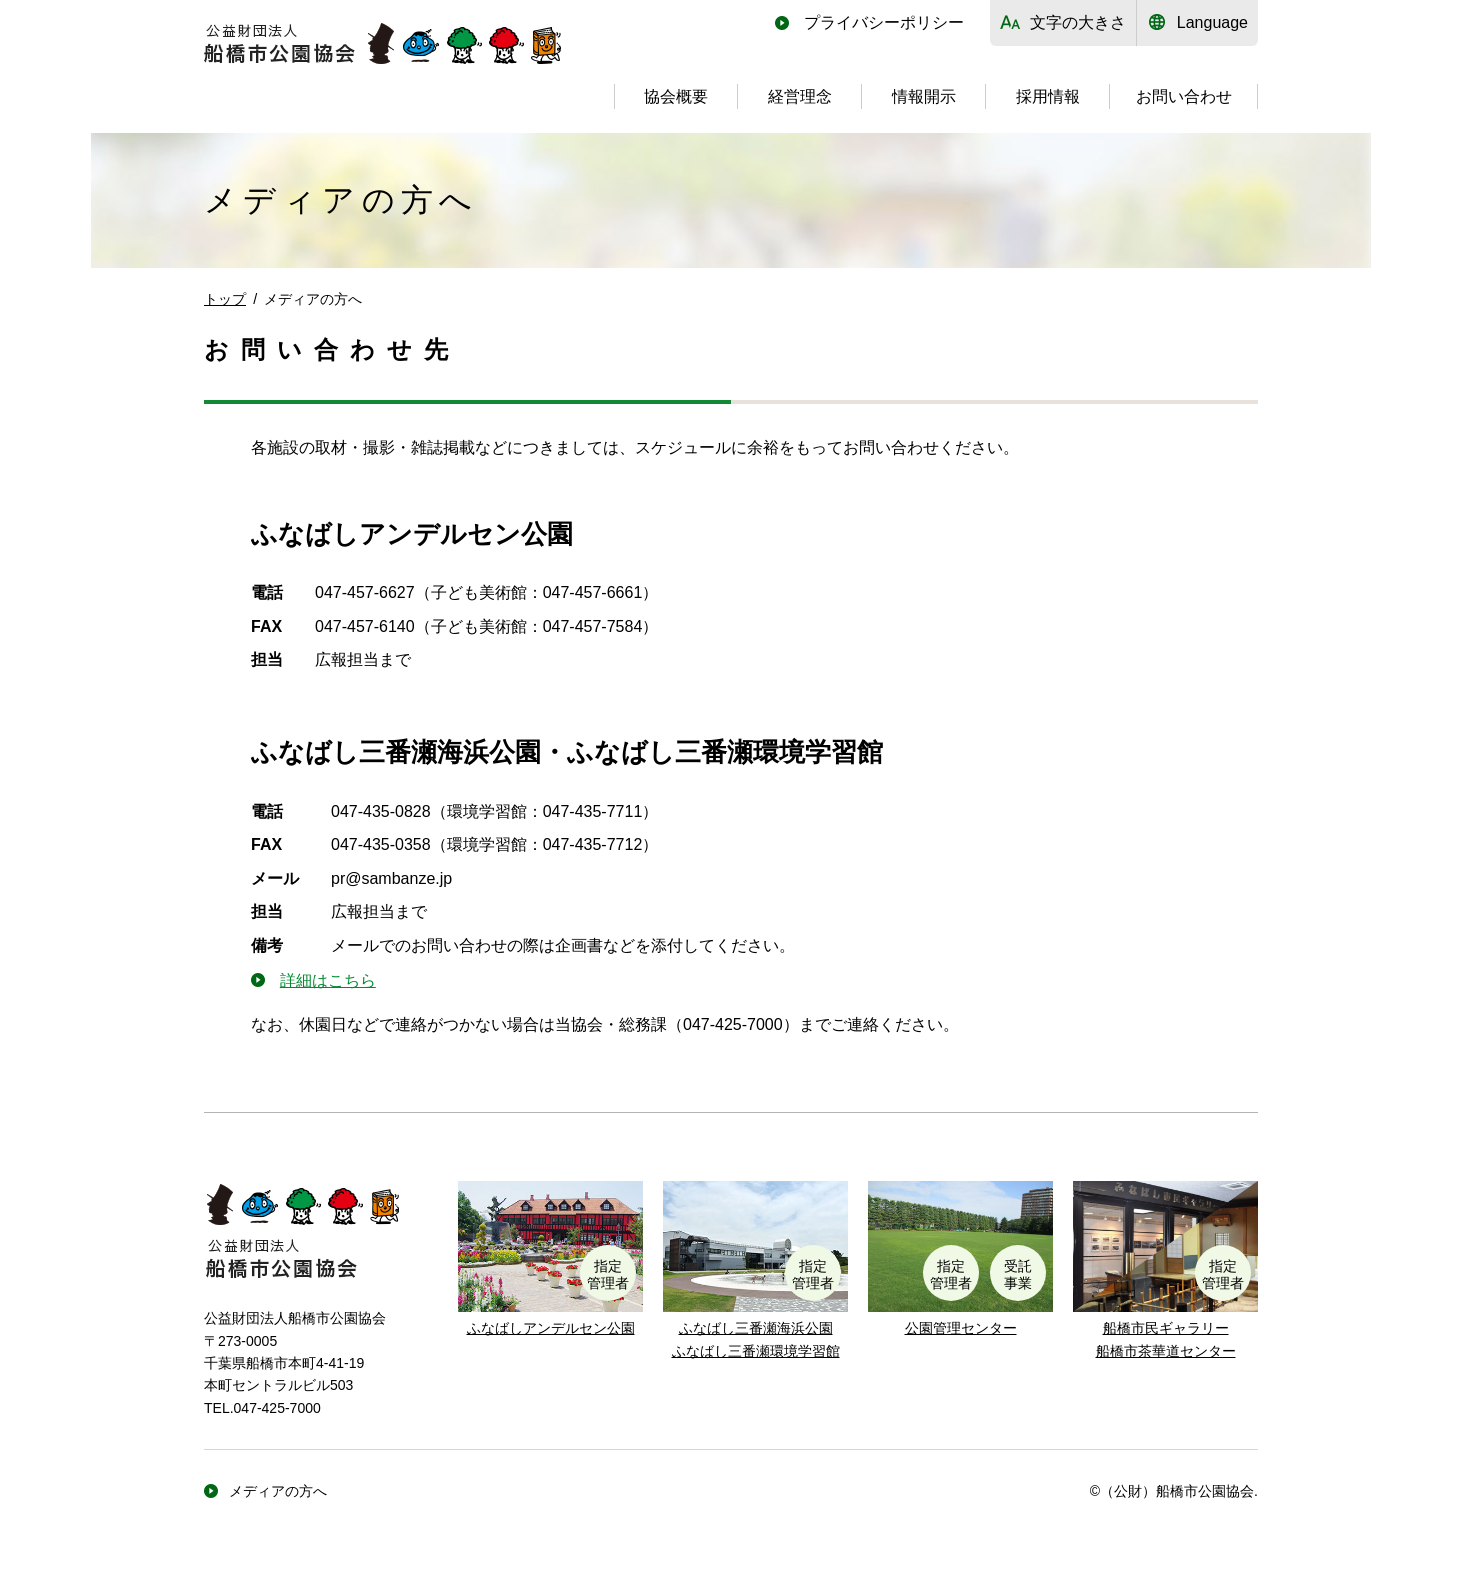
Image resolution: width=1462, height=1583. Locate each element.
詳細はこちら (328, 980)
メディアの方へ (278, 1491)
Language (1212, 22)
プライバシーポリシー (884, 22)
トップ (225, 299)
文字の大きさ (1078, 22)
